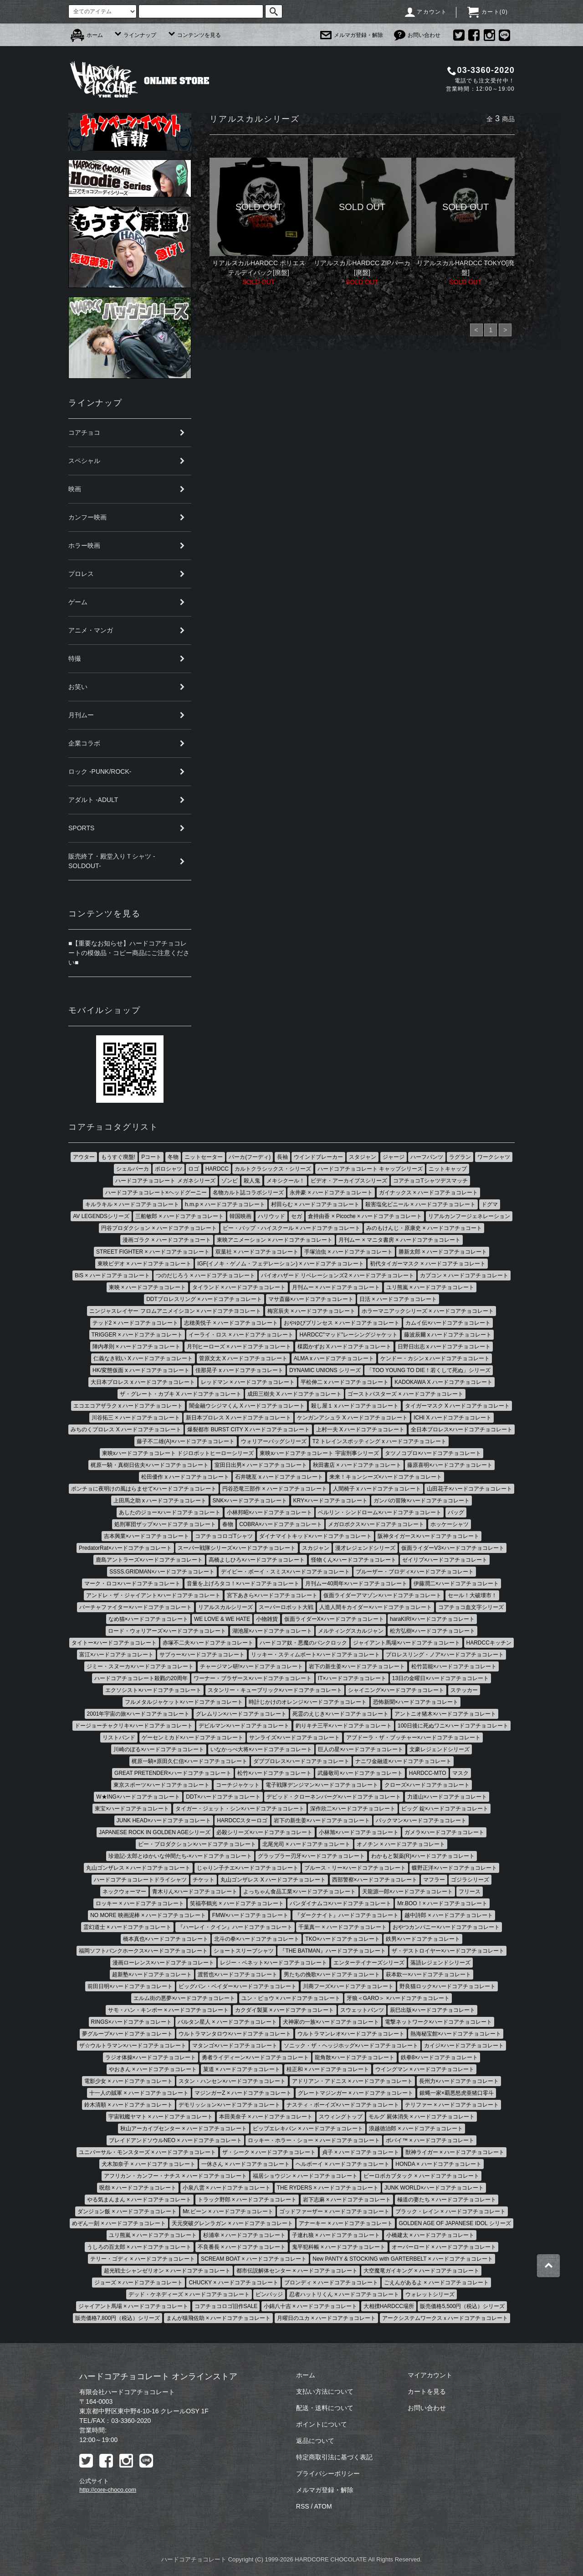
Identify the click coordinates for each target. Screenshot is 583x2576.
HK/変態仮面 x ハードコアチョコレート (140, 1370)
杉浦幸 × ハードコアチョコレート (244, 2235)
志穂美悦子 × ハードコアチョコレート (231, 1323)
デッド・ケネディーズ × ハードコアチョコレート (189, 2294)
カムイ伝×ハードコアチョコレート (448, 1323)
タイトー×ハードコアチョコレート (114, 1643)
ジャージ (393, 1157)
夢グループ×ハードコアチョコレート (127, 2034)
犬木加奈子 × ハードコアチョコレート (148, 2164)
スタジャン (362, 1157)
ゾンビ (229, 1180)
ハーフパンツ (426, 1157)
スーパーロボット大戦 (286, 1607)
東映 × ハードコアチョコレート (147, 1287)
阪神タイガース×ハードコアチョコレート (428, 1536)
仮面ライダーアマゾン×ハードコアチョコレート (382, 1595)
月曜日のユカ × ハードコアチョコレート (326, 2318)
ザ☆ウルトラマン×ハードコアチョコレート (132, 2045)
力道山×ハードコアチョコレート (447, 1797)
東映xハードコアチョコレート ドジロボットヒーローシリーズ (178, 1453)
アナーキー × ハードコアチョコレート (346, 2223)
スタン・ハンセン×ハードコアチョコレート (232, 2081)
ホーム (87, 35)
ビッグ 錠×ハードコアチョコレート (444, 1808)
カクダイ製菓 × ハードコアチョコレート (284, 2010)
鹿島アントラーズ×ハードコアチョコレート (149, 1560)
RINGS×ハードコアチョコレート (131, 2022)
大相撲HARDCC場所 (388, 2306)
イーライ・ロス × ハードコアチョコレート (241, 1335)
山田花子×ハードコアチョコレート (469, 1489)
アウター (84, 1157)
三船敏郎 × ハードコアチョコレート (179, 1216)
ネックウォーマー (124, 1891)
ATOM (323, 2506)
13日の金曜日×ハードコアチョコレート (440, 1678)
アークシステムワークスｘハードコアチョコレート (445, 2318)
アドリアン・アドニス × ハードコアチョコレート (352, 2081)
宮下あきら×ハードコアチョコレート (272, 1595)
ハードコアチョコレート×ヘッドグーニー (156, 1192)
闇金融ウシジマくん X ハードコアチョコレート (247, 1406)
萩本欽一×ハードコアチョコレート (428, 1974)
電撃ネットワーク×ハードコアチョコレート (438, 2022)
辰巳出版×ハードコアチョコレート (432, 2010)
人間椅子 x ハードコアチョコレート (377, 1489)
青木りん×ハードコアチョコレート (194, 1891)
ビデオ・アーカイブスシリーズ (349, 1180)
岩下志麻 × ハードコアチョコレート (347, 2199)
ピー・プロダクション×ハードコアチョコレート (197, 1844)
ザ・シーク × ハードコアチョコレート (269, 2152)
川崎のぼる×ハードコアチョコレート (158, 1749)
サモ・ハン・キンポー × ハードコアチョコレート (168, 2010)
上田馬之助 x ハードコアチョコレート (160, 1500)
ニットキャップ (448, 1169)
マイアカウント (430, 2375)
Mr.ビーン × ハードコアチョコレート (228, 2211)
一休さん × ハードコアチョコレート (245, 2164)
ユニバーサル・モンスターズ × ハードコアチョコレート (147, 2152)
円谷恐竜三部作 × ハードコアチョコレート (274, 1489)
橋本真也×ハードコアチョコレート (165, 1939)
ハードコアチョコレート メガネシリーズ (165, 1180)
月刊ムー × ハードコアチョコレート (336, 1287)
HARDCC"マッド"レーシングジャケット (348, 1335)
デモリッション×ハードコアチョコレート (229, 2105)
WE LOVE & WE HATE (222, 1619)
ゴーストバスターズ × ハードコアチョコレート (405, 1394)
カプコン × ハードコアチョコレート (464, 1275)
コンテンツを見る (194, 35)
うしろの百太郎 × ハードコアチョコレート (139, 2247)
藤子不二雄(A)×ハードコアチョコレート (186, 1441)
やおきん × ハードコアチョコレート (153, 2069)
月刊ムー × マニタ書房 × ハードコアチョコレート (399, 1240)
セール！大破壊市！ (472, 1595)
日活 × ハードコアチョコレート (398, 1299)
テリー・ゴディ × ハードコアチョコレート (142, 2259)
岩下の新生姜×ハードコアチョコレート (357, 1666)
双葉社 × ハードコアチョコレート (256, 1252)
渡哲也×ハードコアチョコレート (237, 1974)
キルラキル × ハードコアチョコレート (132, 1204)
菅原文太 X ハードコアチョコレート (243, 1358)
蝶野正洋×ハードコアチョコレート (454, 1868)
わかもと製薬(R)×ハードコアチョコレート (423, 1856)
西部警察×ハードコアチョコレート (374, 1880)
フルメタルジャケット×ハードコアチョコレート (184, 1702)
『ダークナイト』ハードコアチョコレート (347, 1915)
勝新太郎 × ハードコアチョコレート (443, 1252)
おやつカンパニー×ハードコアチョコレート (446, 1927)
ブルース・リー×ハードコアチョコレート (355, 1868)
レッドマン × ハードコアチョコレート (248, 1382)
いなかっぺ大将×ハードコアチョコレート (261, 1749)
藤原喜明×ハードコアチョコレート (449, 1465)
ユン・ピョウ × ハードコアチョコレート (291, 1998)
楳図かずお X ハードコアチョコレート (344, 1346)
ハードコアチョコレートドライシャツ (140, 1880)
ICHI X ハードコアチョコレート (452, 1417)
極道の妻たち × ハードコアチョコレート (446, 2199)
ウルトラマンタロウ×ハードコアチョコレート (235, 2034)
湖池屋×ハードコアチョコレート (272, 1631)
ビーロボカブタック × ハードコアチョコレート (421, 2176)
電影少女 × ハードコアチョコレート (128, 2081)
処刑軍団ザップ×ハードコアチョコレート (165, 1524)
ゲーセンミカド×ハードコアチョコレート (192, 1737)
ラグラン (460, 1157)
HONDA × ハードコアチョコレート (438, 2164)
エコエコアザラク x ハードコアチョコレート (128, 1406)
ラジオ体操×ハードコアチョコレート (150, 2057)
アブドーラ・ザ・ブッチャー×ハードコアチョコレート (413, 1737)
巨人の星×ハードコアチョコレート (360, 1749)
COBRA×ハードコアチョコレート (280, 1524)
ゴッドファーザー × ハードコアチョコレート (334, 2211)
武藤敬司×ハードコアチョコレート (360, 1773)
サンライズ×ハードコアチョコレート (294, 1737)
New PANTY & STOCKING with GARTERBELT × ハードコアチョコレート (402, 2259)
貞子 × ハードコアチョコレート (360, 2152)
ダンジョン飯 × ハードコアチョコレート (127, 2211)
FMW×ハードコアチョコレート (250, 1915)
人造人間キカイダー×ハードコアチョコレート (375, 1607)
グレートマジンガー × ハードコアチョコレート (356, 2093)
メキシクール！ (285, 1180)
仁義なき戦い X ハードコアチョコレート (143, 1358)
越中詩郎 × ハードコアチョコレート (448, 1915)
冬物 (173, 1157)
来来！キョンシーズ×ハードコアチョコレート (385, 1477)
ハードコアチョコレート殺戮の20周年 (141, 1678)
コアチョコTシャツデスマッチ (430, 1180)
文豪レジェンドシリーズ (439, 1749)
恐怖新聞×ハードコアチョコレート (415, 1702)
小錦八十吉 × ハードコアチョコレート (311, 2306)
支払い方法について (324, 2391)
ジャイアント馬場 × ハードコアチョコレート (133, 2306)
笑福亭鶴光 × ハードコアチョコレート (237, 1903)
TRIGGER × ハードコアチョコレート (137, 1335)
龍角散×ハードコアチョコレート (354, 2057)
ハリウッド (271, 1216)
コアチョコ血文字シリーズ (471, 1607)
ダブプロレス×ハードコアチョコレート (301, 1761)
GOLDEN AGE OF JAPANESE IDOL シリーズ (455, 2223)
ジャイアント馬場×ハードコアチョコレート (406, 1643)
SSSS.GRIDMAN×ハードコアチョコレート (162, 1571)
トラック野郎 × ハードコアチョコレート (247, 2199)
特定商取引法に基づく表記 (334, 2457)
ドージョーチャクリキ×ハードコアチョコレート (134, 1725)
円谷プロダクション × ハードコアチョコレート (159, 1228)
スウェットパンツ (362, 2010)
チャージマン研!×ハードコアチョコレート (251, 1666)
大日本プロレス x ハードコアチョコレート (143, 1382)
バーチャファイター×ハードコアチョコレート (135, 1607)
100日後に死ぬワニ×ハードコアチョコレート (453, 1725)
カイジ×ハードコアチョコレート (464, 2045)
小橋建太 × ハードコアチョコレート (430, 2235)
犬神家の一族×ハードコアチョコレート (331, 2022)
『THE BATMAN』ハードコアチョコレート (332, 1951)
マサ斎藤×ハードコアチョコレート (310, 1299)
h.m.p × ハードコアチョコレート (225, 1204)
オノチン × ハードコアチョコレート (401, 1844)
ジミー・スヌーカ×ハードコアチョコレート (140, 1666)
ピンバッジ (269, 2294)
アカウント (425, 12)
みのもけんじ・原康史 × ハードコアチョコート (424, 1228)
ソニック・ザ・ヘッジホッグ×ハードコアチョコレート (351, 2045)
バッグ (456, 1512)
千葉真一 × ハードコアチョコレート (342, 1927)
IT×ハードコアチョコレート (352, 1678)
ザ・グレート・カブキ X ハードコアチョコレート (180, 1394)
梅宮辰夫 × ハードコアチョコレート (311, 1311)
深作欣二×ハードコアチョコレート (352, 1808)
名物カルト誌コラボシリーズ (248, 1192)
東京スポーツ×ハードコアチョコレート (161, 1785)
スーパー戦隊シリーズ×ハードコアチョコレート (237, 1548)
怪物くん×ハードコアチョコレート (353, 1560)
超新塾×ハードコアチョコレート (152, 1974)
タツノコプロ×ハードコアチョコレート (433, 1453)
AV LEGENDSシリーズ (101, 1216)
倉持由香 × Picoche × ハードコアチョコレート (365, 1216)
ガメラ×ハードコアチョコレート (444, 1832)
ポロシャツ (168, 1169)
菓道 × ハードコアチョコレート (242, 2069)
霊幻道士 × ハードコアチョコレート (127, 1927)
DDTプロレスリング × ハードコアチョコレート (204, 1299)
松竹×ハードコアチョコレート (274, 1773)
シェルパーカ (132, 1169)
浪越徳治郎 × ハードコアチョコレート (416, 2128)
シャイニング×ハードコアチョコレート (396, 1690)
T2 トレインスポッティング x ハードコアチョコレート (379, 1441)
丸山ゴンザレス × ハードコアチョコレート (138, 1868)
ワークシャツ (493, 1157)
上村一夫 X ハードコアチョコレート (360, 1429)
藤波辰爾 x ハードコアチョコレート (448, 1335)
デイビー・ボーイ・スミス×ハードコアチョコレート (285, 1571)
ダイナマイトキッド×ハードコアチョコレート (315, 1536)
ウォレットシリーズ (430, 2294)
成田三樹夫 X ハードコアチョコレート (294, 1394)
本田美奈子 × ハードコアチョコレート (266, 2116)
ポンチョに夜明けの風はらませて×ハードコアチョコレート (143, 1489)
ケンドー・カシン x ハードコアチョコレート (435, 1358)
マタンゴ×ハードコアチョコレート (234, 2045)
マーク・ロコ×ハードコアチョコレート (132, 1583)
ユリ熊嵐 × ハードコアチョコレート (430, 1287)
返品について (315, 2440)
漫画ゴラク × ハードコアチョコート (167, 1240)
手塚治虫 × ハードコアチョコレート (348, 1252)
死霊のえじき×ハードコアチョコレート (340, 1714)
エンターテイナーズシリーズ (368, 1962)
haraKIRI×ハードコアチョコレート (432, 1619)
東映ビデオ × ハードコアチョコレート (144, 1263)
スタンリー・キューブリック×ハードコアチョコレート (275, 1690)
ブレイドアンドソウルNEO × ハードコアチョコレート (175, 2140)
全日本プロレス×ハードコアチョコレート (461, 1429)
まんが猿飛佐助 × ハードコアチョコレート (218, 2318)
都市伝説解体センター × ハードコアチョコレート (297, 2270)
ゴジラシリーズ (470, 1880)
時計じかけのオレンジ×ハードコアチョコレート (308, 1702)
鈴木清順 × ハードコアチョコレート (128, 2105)
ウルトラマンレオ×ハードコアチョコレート (350, 2034)
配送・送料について (324, 2407)
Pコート (151, 1157)
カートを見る (427, 2391)
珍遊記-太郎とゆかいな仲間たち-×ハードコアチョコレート (180, 1856)
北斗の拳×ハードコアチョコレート (256, 1939)
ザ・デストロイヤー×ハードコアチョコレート (448, 1951)
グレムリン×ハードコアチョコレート (241, 1714)
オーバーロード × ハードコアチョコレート (444, 2247)
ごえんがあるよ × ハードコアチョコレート (436, 2282)
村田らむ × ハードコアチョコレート (315, 1204)
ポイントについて (321, 2424)
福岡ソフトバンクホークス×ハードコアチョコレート (143, 1951)
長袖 (282, 1157)
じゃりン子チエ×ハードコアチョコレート (247, 1868)
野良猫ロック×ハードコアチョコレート (447, 1986)
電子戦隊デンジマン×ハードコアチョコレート (322, 1785)
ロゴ (193, 1169)
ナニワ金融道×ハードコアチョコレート (403, 1761)
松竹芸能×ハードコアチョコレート (453, 1666)
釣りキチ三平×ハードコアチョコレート (344, 1725)
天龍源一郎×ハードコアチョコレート (407, 1891)
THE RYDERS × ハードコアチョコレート (327, 2188)
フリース (470, 1891)
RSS (302, 2506)
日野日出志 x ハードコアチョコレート (444, 1346)
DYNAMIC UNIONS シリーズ (325, 1370)
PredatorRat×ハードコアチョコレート (125, 1548)
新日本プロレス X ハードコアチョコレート (238, 1417)
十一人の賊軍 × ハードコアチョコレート (139, 2093)
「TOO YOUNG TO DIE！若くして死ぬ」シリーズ (429, 1370)
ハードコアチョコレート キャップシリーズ (370, 1169)
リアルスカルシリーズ (225, 1607)
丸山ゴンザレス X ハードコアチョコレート (273, 1880)
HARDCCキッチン (488, 1643)
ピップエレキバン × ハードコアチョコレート (308, 2128)
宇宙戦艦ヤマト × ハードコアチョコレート (160, 2116)
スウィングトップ (341, 2116)
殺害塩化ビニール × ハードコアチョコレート (420, 1204)
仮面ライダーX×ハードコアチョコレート (334, 1619)
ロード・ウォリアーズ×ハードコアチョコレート (167, 1631)
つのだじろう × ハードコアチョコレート (205, 1275)
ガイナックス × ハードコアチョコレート (428, 1192)
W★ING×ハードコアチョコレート (138, 1797)
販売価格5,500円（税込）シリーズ (462, 2306)
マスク (460, 1773)
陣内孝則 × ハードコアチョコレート (136, 1346)
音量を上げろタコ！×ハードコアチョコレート (243, 1583)
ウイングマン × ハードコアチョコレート (425, 2069)
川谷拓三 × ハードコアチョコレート (136, 1417)
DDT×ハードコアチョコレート (223, 1797)
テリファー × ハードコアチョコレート (452, 2105)
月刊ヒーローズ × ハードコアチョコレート (239, 1346)
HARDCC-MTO (427, 1773)
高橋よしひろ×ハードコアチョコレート (257, 1560)
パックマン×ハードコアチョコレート (421, 1820)
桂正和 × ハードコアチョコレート (327, 2069)
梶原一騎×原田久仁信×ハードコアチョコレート (189, 1761)
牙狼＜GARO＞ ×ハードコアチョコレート (398, 1998)
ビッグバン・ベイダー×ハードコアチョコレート (238, 1986)
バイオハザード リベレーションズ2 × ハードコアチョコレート (337, 1275)
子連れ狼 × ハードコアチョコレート (336, 2235)
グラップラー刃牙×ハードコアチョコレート (311, 1856)
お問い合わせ (417, 35)
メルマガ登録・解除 (351, 35)
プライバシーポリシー (328, 2473)
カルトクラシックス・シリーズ (273, 1169)
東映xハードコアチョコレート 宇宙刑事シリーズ (319, 1453)
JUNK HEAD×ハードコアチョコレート (164, 1820)
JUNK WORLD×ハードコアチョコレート (434, 2188)
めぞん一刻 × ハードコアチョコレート (119, 2223)
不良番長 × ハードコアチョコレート (242, 2247)
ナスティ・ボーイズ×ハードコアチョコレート (342, 2105)
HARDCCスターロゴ (242, 1820)
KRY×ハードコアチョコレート (330, 1500)
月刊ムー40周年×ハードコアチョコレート (356, 1583)
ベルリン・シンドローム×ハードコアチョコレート (379, 1512)
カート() (487, 12)
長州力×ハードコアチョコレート (459, 2081)
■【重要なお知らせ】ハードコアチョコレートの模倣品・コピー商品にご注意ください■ (128, 953)
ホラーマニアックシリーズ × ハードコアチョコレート (428, 1311)
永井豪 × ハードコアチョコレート (331, 1192)
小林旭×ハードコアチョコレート (359, 1832)
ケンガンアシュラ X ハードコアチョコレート (352, 1417)
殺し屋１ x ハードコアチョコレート (355, 1406)
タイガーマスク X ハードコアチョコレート (457, 1406)
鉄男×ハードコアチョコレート (423, 1939)
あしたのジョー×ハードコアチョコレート (169, 1512)
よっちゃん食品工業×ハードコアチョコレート (299, 1891)
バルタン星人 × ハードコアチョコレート (227, 2022)
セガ (296, 1216)
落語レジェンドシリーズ (440, 1962)
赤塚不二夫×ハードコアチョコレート (208, 1643)
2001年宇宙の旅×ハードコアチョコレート (138, 1714)
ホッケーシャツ (449, 1524)
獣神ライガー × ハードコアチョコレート (455, 2152)
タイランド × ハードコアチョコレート (239, 1287)
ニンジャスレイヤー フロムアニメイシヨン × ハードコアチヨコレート (175, 1311)
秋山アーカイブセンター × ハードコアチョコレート (183, 2128)
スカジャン (315, 1548)
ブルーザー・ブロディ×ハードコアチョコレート (415, 1571)
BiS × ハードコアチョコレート (112, 1275)
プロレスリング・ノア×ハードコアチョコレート (445, 1654)
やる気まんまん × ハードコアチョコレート (139, 2199)
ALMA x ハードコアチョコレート (334, 1358)
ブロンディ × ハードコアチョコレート (331, 2282)
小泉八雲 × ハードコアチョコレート (227, 2188)
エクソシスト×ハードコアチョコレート (153, 1690)
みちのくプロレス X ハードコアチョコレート (126, 1429)
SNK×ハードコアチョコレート (250, 1500)
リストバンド (118, 1737)
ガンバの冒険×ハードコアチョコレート (421, 1500)
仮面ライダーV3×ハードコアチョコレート (452, 1548)
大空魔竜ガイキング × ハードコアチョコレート (421, 2270)
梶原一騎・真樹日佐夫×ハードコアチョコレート (150, 1465)
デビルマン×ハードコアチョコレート (244, 1725)
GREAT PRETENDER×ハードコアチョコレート (172, 1773)
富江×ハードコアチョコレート (116, 1654)
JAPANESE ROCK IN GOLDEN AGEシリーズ (154, 1832)
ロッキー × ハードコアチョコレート (140, 1903)
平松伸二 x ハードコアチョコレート (345, 1382)
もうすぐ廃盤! (118, 1157)
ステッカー (464, 1690)
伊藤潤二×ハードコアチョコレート (456, 1583)
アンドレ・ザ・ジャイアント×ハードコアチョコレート (153, 1595)
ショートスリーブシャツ (244, 1951)
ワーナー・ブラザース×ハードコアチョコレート (253, 1678)
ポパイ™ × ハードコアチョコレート (430, 2140)
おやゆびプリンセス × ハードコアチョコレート (341, 1323)
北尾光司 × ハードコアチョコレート (306, 1844)
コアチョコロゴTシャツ (224, 1536)
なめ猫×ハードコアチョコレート (148, 1619)
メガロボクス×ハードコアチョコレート (376, 1524)
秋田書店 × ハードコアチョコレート (357, 1465)
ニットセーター (203, 1157)
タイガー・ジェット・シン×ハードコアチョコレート (239, 1808)
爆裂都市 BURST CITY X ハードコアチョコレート (248, 1429)
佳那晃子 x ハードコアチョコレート (239, 1370)
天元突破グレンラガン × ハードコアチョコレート (232, 2223)
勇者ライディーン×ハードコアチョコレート (255, 2057)
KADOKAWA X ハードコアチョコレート (443, 1382)
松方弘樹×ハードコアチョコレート (432, 1631)
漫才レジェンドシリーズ (365, 1548)
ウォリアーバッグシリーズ (274, 1441)
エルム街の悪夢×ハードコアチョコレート (184, 1998)
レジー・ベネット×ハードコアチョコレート (273, 1962)
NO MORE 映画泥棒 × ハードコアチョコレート (148, 1915)
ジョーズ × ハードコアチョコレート (138, 2282)
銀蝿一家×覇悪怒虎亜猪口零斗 (456, 2093)
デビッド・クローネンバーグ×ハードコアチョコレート (333, 1797)
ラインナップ (134, 35)
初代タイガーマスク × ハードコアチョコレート (428, 1263)
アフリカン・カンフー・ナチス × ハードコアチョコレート (175, 2176)
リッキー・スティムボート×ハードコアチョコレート (315, 1654)
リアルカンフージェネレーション (469, 1216)
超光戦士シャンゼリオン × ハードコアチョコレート (167, 2270)
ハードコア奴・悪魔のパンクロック (303, 1643)
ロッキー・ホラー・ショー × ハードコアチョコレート (314, 2140)
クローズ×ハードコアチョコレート (427, 1785)
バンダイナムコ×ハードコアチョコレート (340, 1903)
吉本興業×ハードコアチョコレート (146, 1536)
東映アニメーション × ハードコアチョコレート (274, 1240)
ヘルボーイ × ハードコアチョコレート (342, 2164)
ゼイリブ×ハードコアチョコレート (444, 1560)
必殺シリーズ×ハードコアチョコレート (264, 1832)
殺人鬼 (252, 1180)
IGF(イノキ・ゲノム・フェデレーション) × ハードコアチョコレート (280, 1263)
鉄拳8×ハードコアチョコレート (439, 2057)
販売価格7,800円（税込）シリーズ (117, 2318)
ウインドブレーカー (318, 1157)
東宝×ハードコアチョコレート (132, 1808)
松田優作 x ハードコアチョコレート (185, 1477)
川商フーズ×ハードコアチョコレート (348, 1986)
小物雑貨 (267, 1619)
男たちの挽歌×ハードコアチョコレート (332, 1974)
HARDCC (217, 1169)
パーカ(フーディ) (250, 1157)
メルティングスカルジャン (351, 1631)
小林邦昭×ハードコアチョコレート (269, 1512)
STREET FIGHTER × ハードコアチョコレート (153, 1252)
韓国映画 (240, 1216)
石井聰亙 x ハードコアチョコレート (279, 1477)
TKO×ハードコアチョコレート (342, 1939)
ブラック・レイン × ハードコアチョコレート (450, 2211)
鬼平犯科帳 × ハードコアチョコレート (339, 2247)
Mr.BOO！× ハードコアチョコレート (442, 1903)
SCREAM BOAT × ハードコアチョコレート (254, 2259)
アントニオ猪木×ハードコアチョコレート (445, 1714)
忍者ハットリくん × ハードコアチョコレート (344, 2294)
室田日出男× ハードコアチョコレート (261, 1465)
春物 (227, 1524)
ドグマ (489, 1204)
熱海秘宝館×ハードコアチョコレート (455, 2034)
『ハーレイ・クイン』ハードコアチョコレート (235, 1927)
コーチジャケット (238, 1785)
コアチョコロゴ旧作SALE (226, 2306)
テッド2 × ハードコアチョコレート (135, 1323)
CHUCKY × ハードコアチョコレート (233, 2282)
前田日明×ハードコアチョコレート (130, 1986)
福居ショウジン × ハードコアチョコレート (305, 2176)
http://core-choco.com (107, 2489)
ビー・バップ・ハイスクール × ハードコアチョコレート (291, 1228)
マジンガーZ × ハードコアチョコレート (243, 2093)
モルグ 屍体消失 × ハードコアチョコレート (421, 2116)
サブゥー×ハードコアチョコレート (202, 1654)
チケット (204, 1880)
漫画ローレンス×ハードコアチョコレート (163, 1962)
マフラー (434, 1880)
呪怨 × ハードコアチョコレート (138, 2188)
